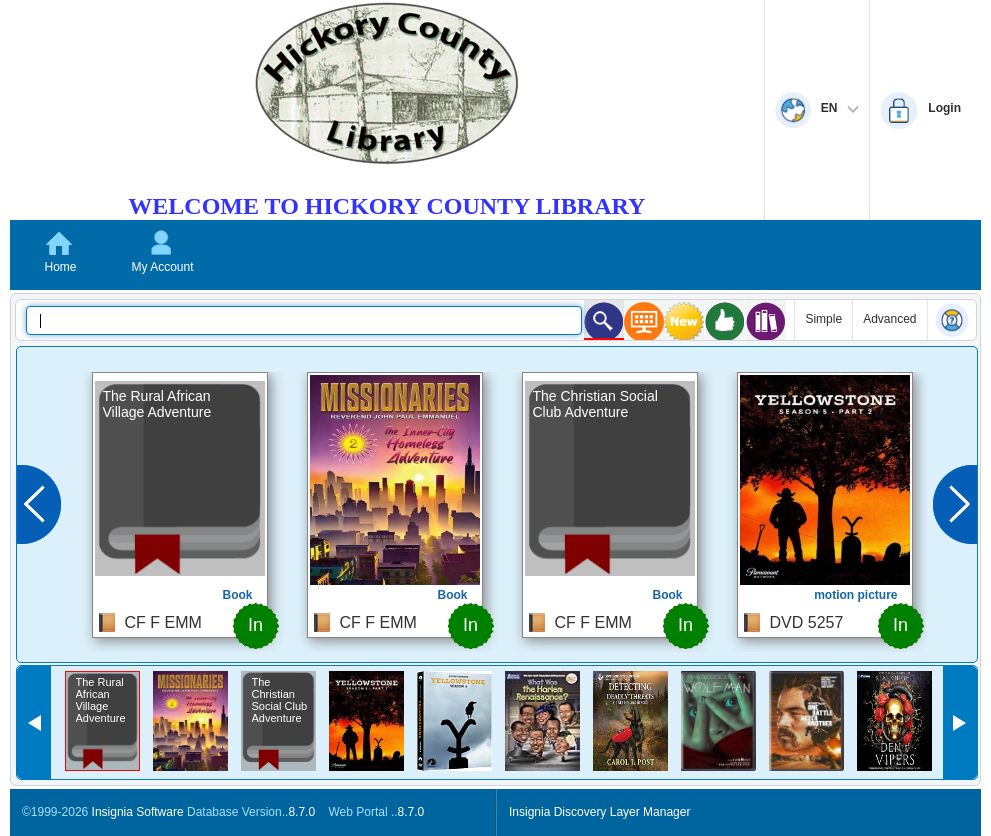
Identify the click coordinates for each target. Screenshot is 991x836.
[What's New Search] (684, 321)
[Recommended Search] (725, 321)
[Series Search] (766, 321)
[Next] (955, 504)
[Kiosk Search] (644, 321)
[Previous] (39, 504)
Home (60, 267)
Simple (823, 319)
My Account (162, 267)
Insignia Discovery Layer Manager (599, 812)
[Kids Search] (604, 319)
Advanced (889, 319)
